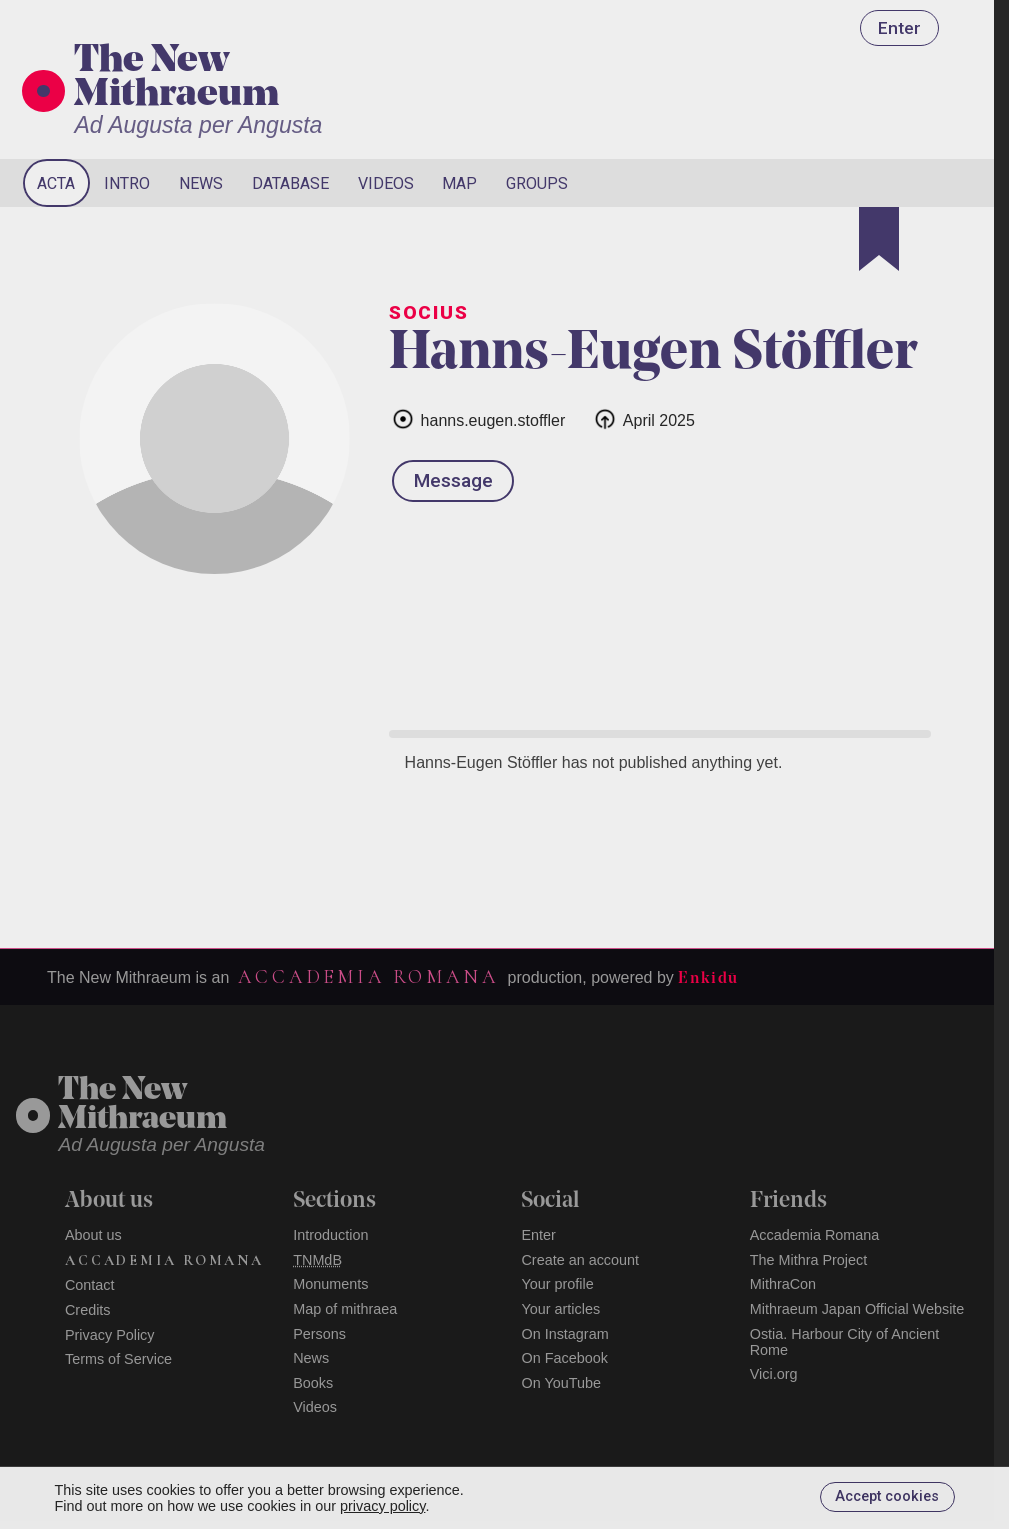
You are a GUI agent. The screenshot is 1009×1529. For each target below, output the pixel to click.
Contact (90, 1285)
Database (290, 183)
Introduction (330, 1235)
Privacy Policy (110, 1335)
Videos (386, 183)
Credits (88, 1310)
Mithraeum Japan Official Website (857, 1309)
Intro (127, 183)
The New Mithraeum (176, 79)
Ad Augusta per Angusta (198, 125)
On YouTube (561, 1383)
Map (459, 183)
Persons (319, 1334)
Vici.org (774, 1374)
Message (453, 480)
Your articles (560, 1309)
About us (93, 1235)
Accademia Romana (368, 977)
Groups (537, 183)
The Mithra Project (809, 1260)
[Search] (899, 183)
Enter (899, 28)
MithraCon (783, 1284)
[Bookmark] (879, 239)
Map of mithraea (345, 1309)
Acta (56, 183)
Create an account (580, 1260)
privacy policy (382, 1506)
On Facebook (564, 1358)
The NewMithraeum (142, 1105)
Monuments (330, 1284)
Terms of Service (118, 1359)
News (201, 183)
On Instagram (564, 1334)
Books (313, 1383)
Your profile (557, 1284)
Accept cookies (887, 1496)
